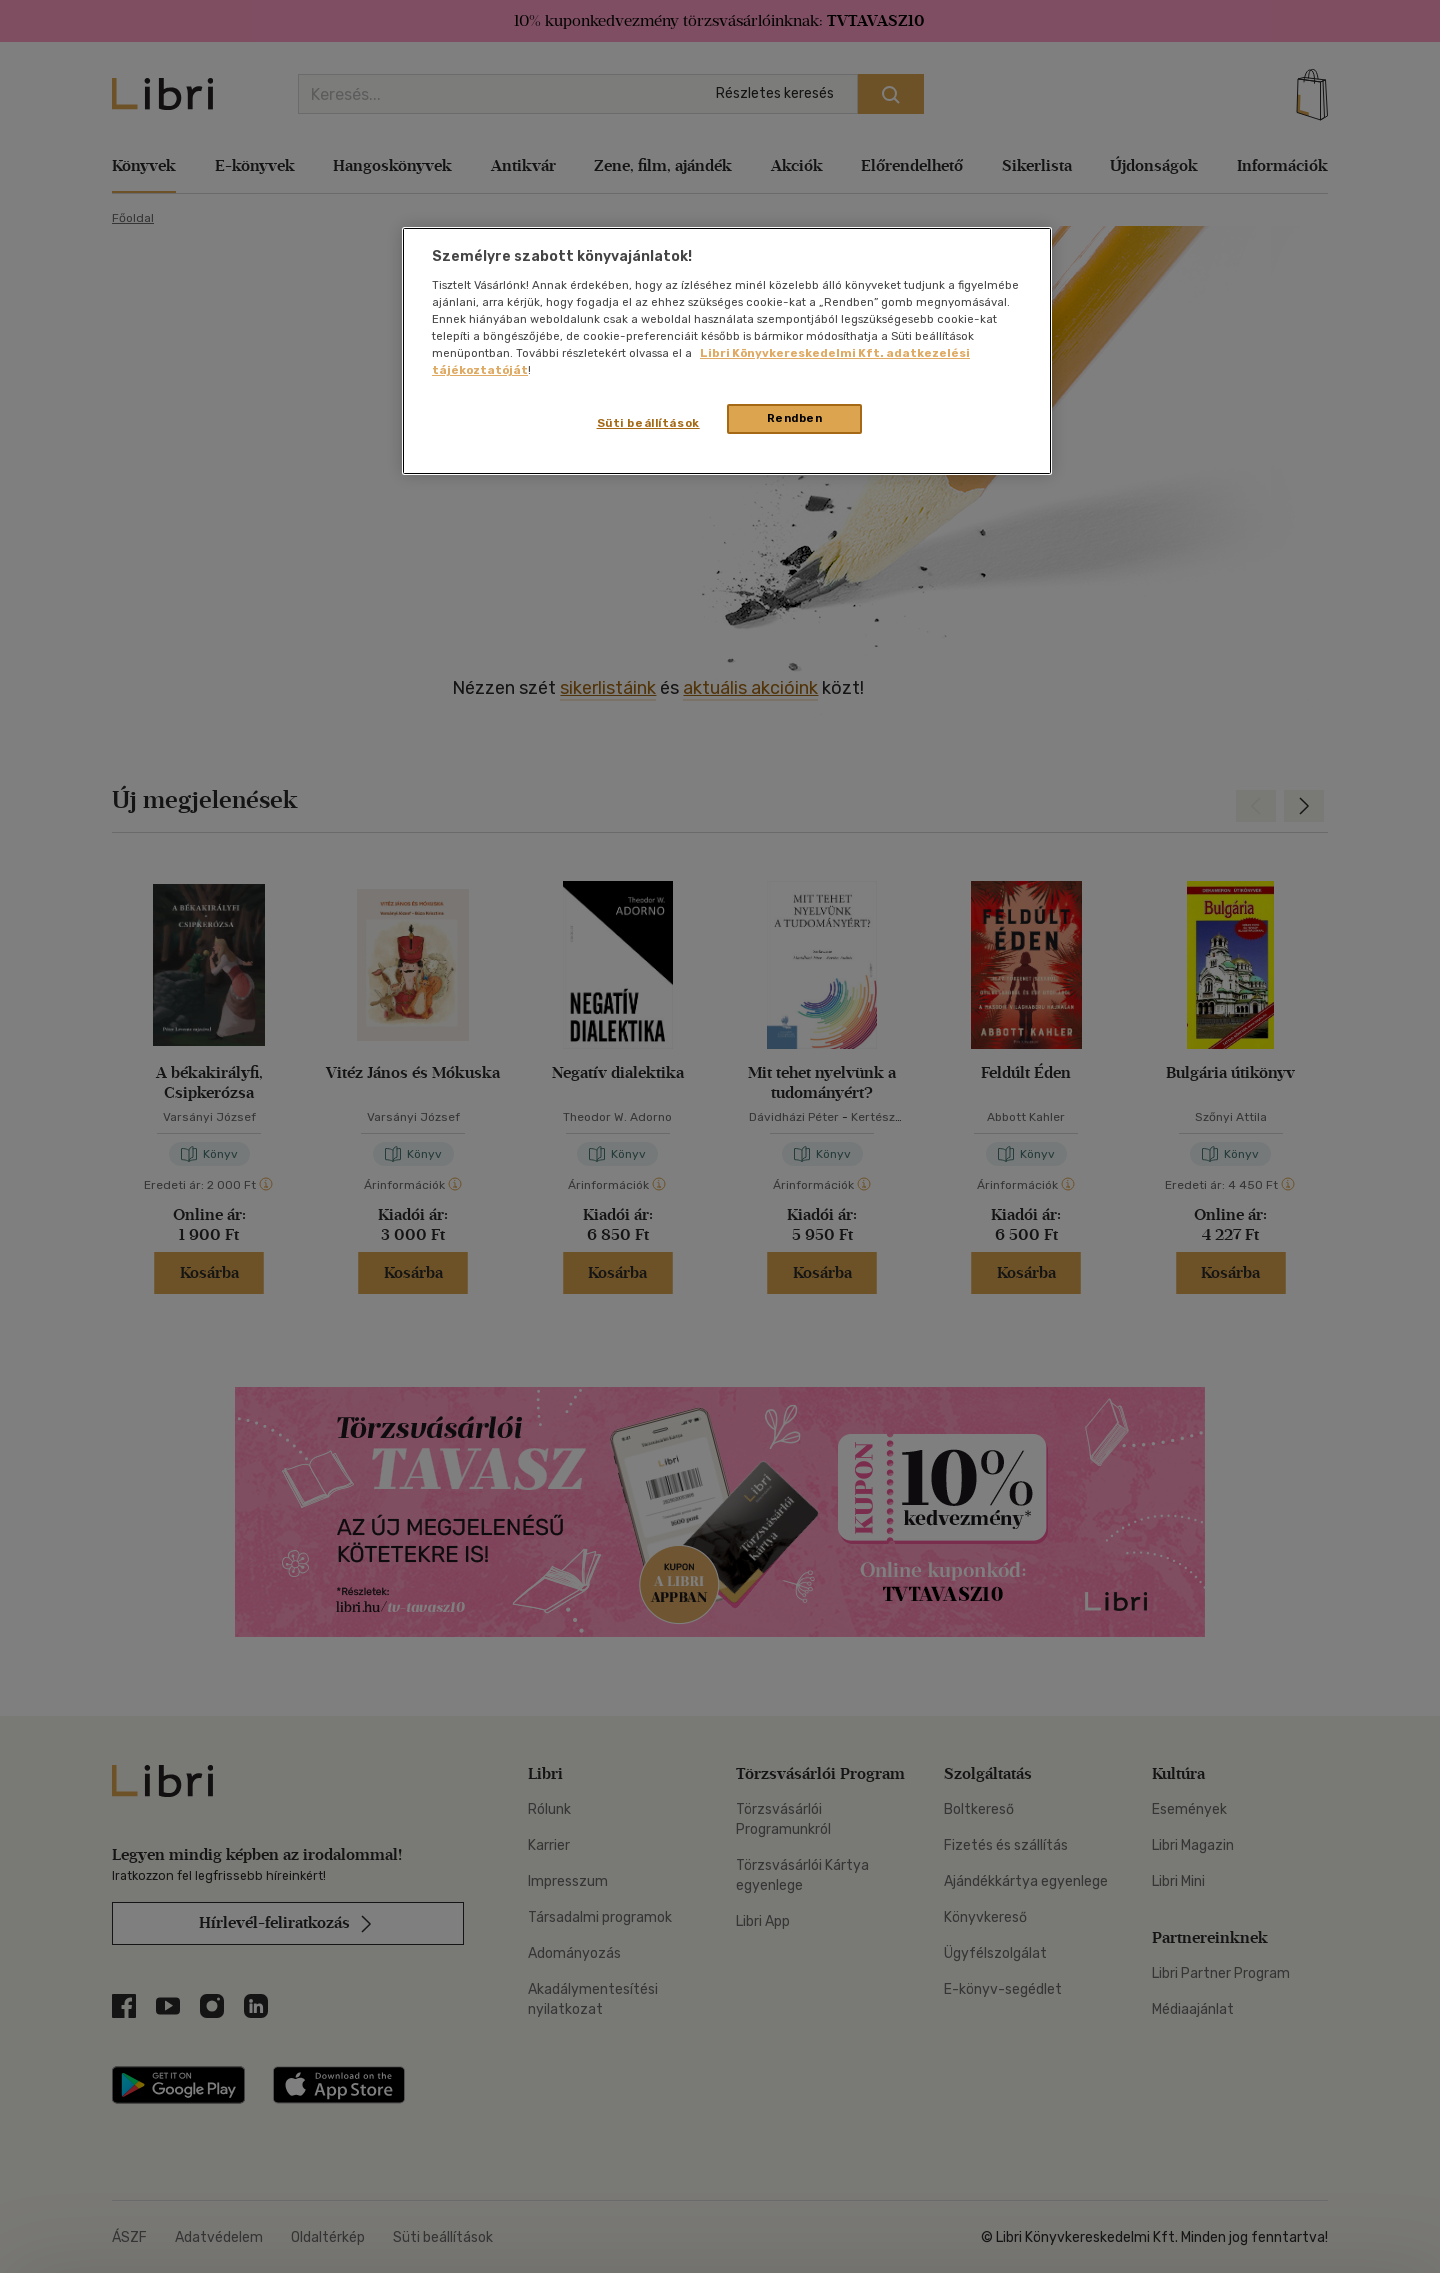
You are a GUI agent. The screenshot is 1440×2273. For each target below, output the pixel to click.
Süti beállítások (648, 423)
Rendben (795, 418)
